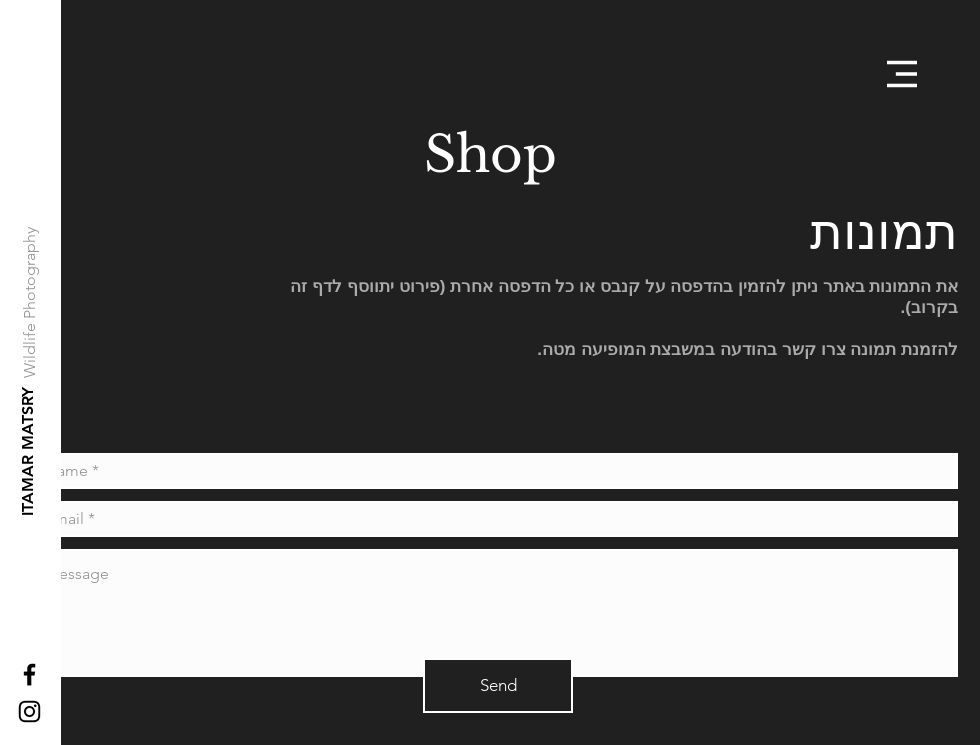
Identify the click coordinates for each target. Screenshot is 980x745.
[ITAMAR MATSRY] (28, 451)
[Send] (498, 685)
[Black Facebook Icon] (29, 674)
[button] (902, 74)
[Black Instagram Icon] (29, 711)
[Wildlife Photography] (30, 302)
